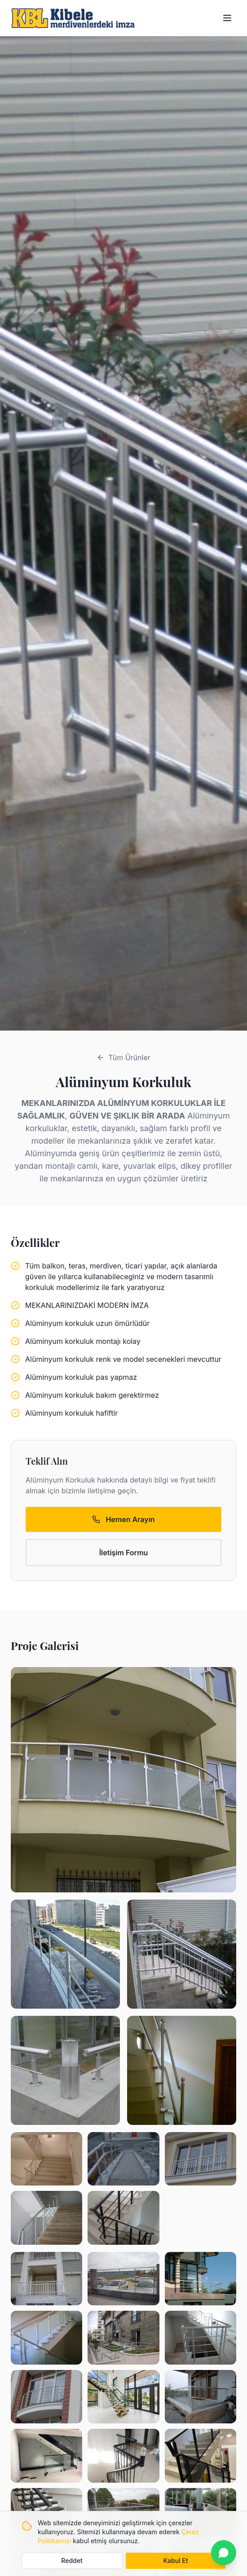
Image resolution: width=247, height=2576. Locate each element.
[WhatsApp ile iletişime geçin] (223, 2552)
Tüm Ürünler (123, 1057)
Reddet (71, 2560)
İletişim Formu (123, 1552)
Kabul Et (175, 2560)
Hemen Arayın (123, 1519)
